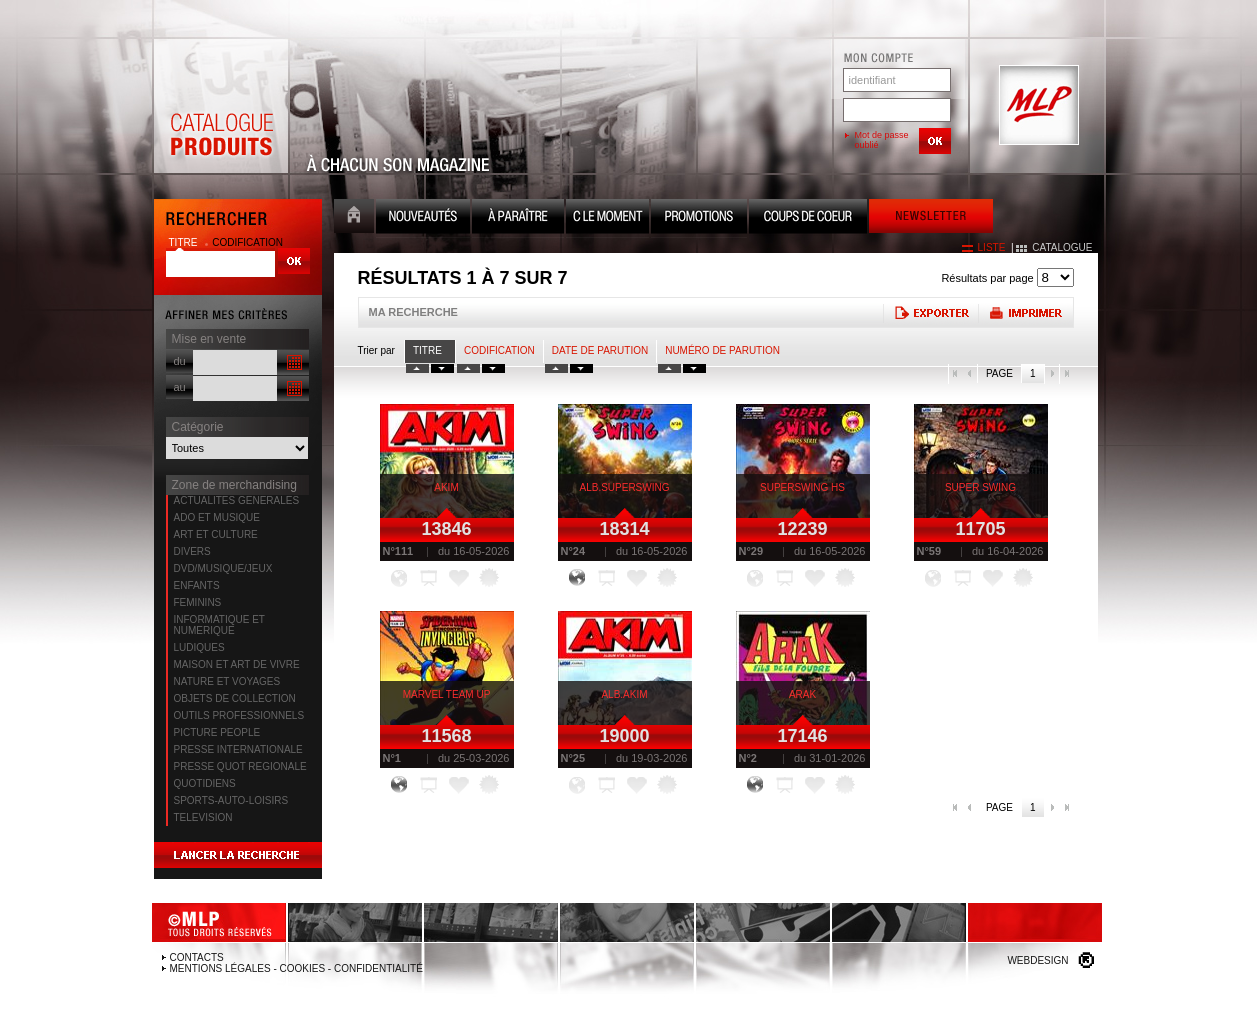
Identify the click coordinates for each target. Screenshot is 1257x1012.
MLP (1037, 106)
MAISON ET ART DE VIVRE (237, 664)
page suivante (1051, 374)
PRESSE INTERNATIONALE (238, 749)
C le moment (607, 218)
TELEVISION (203, 817)
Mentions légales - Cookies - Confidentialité (296, 968)
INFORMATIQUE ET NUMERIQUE (219, 625)
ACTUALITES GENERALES (237, 500)
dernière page (1066, 374)
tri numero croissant (669, 368)
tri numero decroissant (694, 368)
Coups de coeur (808, 218)
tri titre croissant (417, 368)
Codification (499, 350)
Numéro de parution (722, 350)
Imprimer (1025, 312)
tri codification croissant (468, 368)
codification (247, 242)
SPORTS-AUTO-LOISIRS (231, 800)
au (180, 387)
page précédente (970, 374)
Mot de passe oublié (882, 140)
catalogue (1062, 247)
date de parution (600, 350)
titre (185, 242)
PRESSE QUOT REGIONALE (240, 766)
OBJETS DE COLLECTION (235, 698)
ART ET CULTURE (216, 534)
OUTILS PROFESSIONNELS (239, 715)
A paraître (518, 218)
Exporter (930, 312)
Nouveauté (423, 218)
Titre (427, 350)
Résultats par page (987, 278)
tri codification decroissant (493, 368)
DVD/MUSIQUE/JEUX (223, 568)
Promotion (699, 218)
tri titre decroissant (442, 368)
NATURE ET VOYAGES (227, 681)
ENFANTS (197, 585)
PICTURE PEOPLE (217, 732)
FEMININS (198, 602)
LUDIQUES (199, 647)
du (180, 361)
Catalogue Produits (221, 106)
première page (955, 374)
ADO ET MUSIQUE (217, 517)
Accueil (354, 218)
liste (992, 247)
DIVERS (192, 551)
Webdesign (1037, 960)
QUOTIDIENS (205, 783)
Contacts (197, 957)
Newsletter (931, 218)
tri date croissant (556, 368)
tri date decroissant (581, 368)
